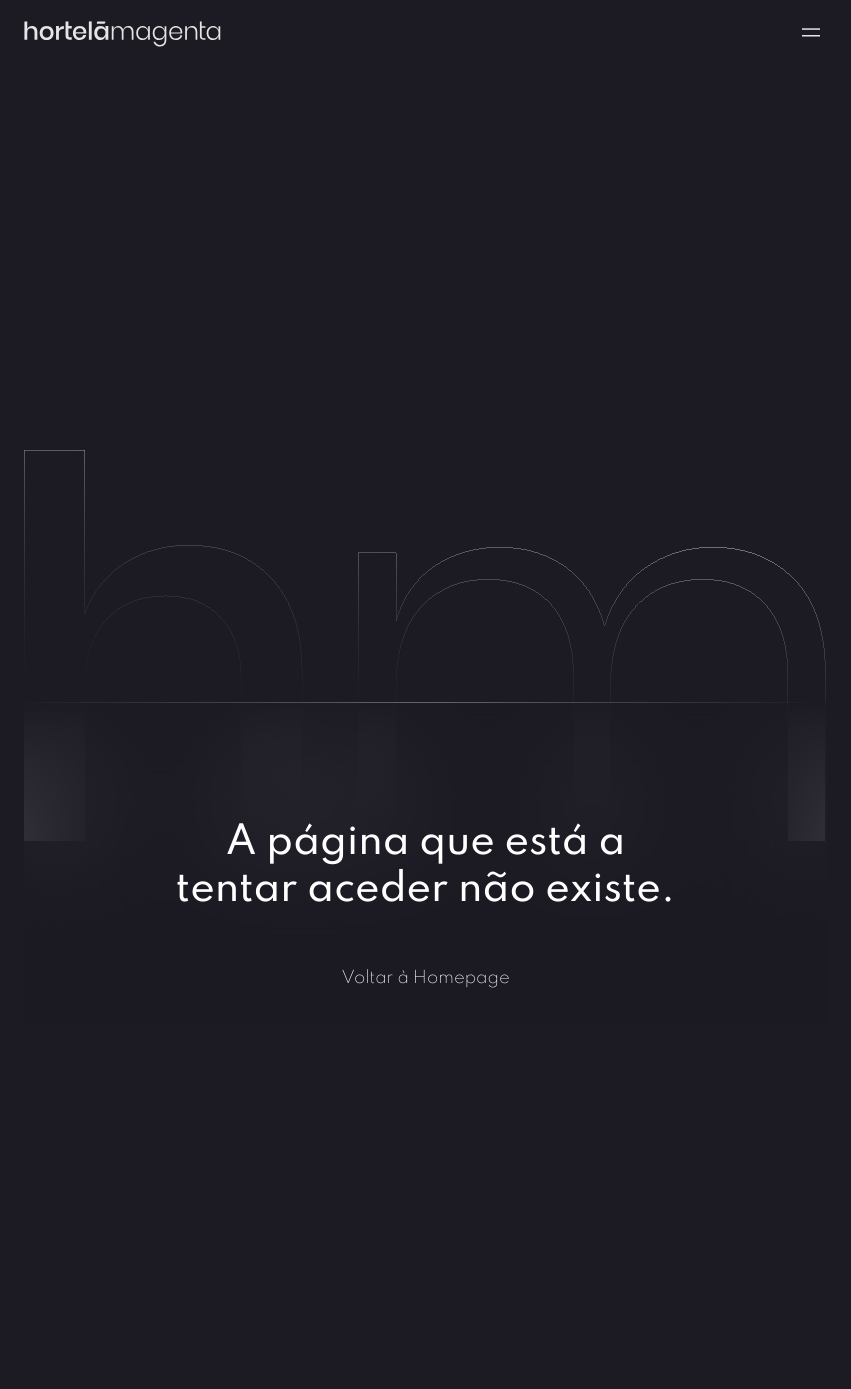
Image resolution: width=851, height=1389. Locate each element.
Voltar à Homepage (425, 976)
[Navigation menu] (811, 32)
